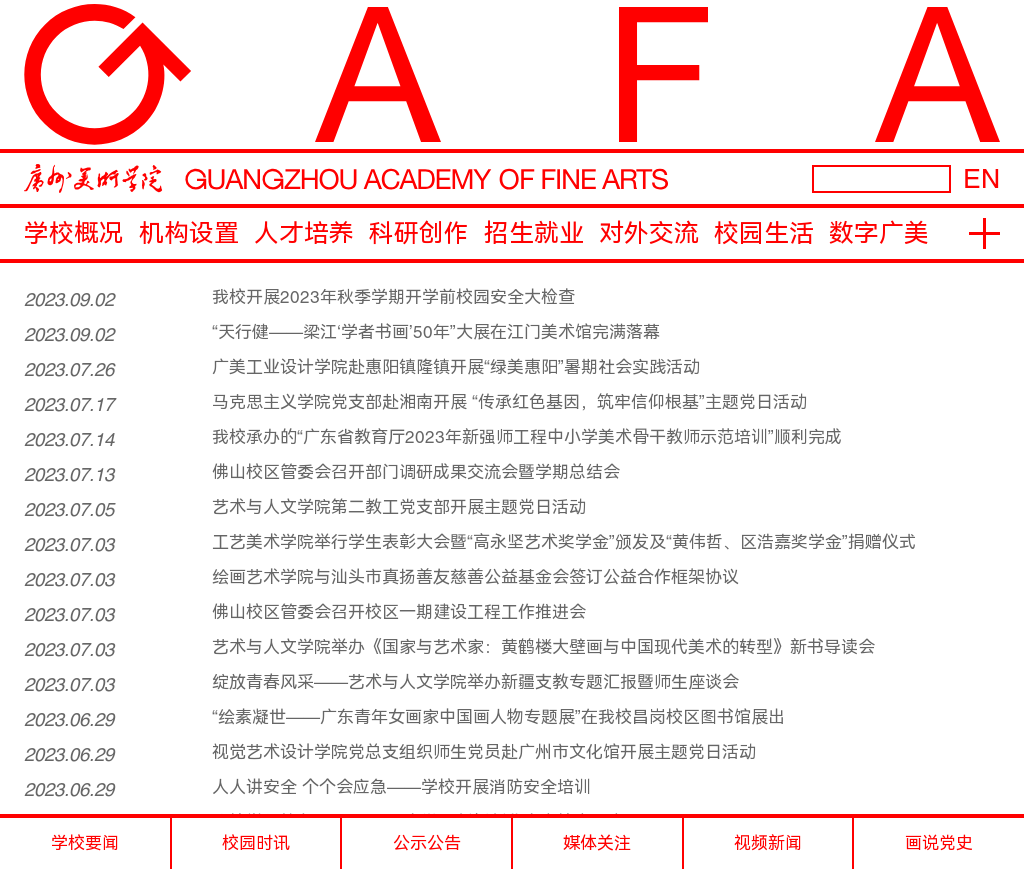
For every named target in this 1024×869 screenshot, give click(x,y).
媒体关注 (597, 843)
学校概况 (74, 233)
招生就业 (534, 233)
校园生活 (764, 233)
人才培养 (304, 233)
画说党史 (939, 843)
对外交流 (649, 233)
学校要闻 (85, 843)
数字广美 (879, 233)
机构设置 (189, 233)
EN (981, 178)
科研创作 (419, 233)
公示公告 (427, 843)
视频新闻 (768, 843)
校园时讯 (256, 843)
